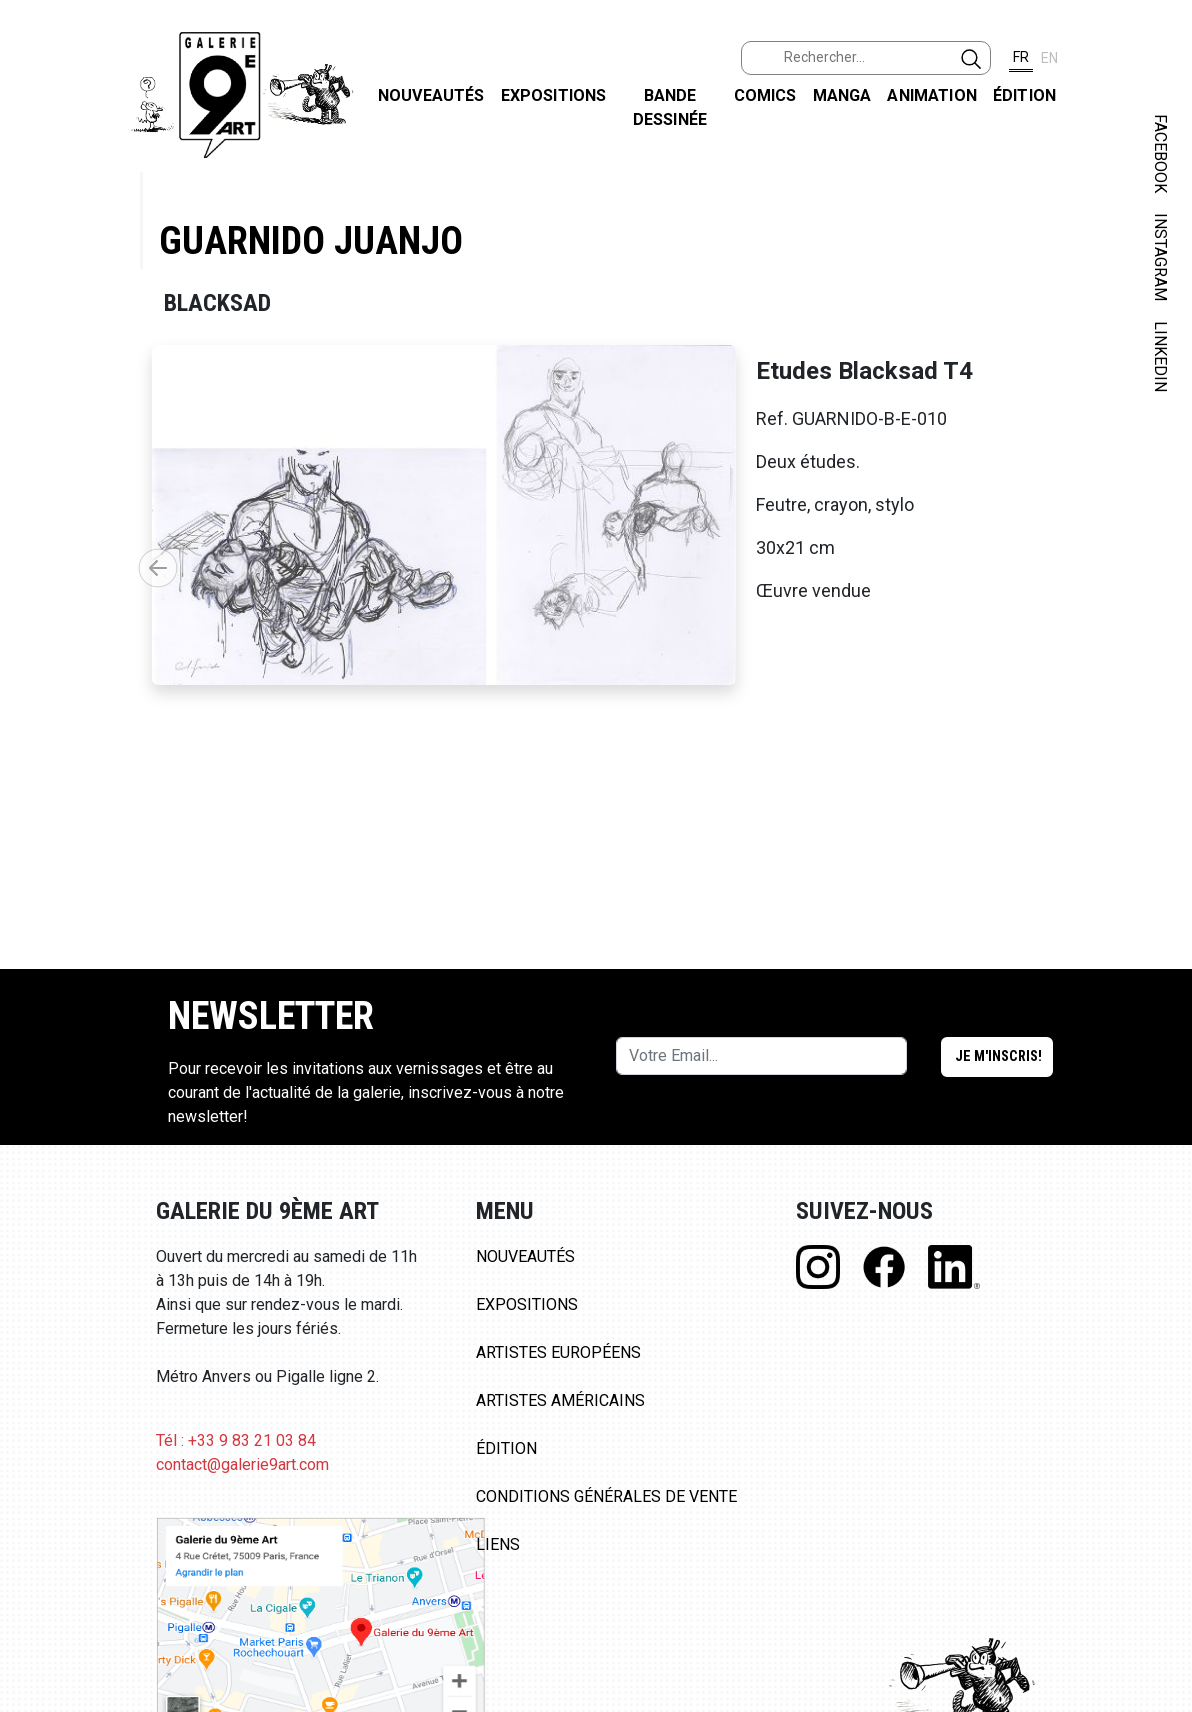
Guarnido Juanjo (311, 240)
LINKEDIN (1160, 356)
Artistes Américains (560, 1400)
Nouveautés (431, 95)
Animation (931, 95)
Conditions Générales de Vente (606, 1496)
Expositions (554, 95)
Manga (842, 95)
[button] (158, 568)
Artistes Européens (558, 1352)
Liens (498, 1544)
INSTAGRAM (1160, 257)
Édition (1024, 95)
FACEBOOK (1160, 153)
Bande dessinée (670, 107)
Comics (765, 95)
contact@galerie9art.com (242, 1464)
